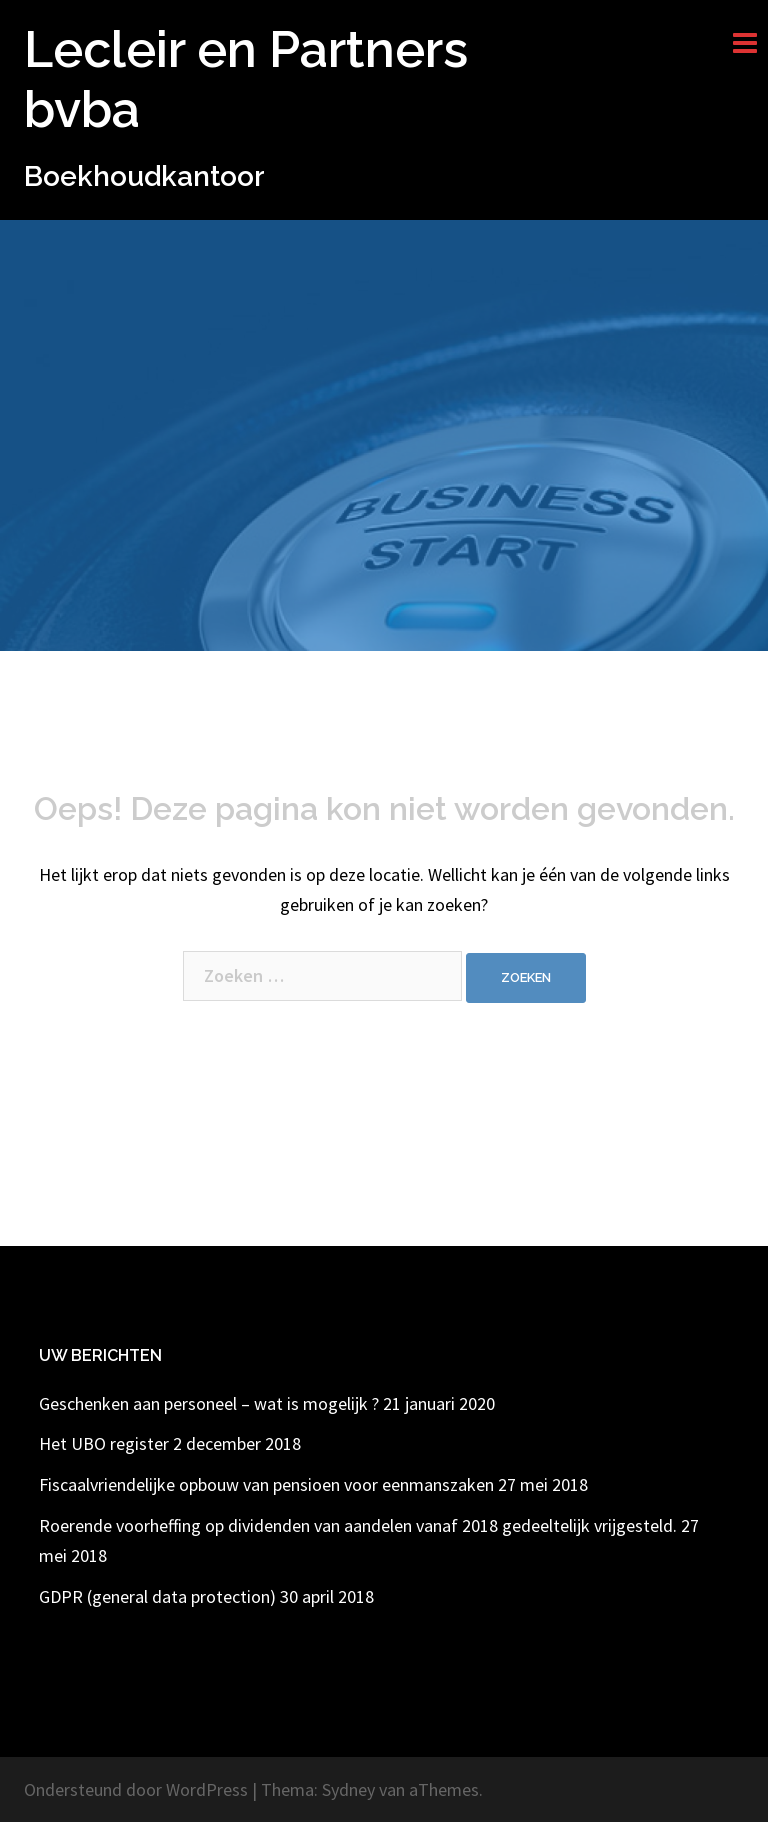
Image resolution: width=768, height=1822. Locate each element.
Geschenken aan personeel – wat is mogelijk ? (209, 1403)
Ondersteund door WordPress (136, 1789)
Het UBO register (104, 1443)
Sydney (348, 1789)
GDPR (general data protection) (157, 1596)
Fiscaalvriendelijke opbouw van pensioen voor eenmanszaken (266, 1484)
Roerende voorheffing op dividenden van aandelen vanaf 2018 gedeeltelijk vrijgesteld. (358, 1525)
